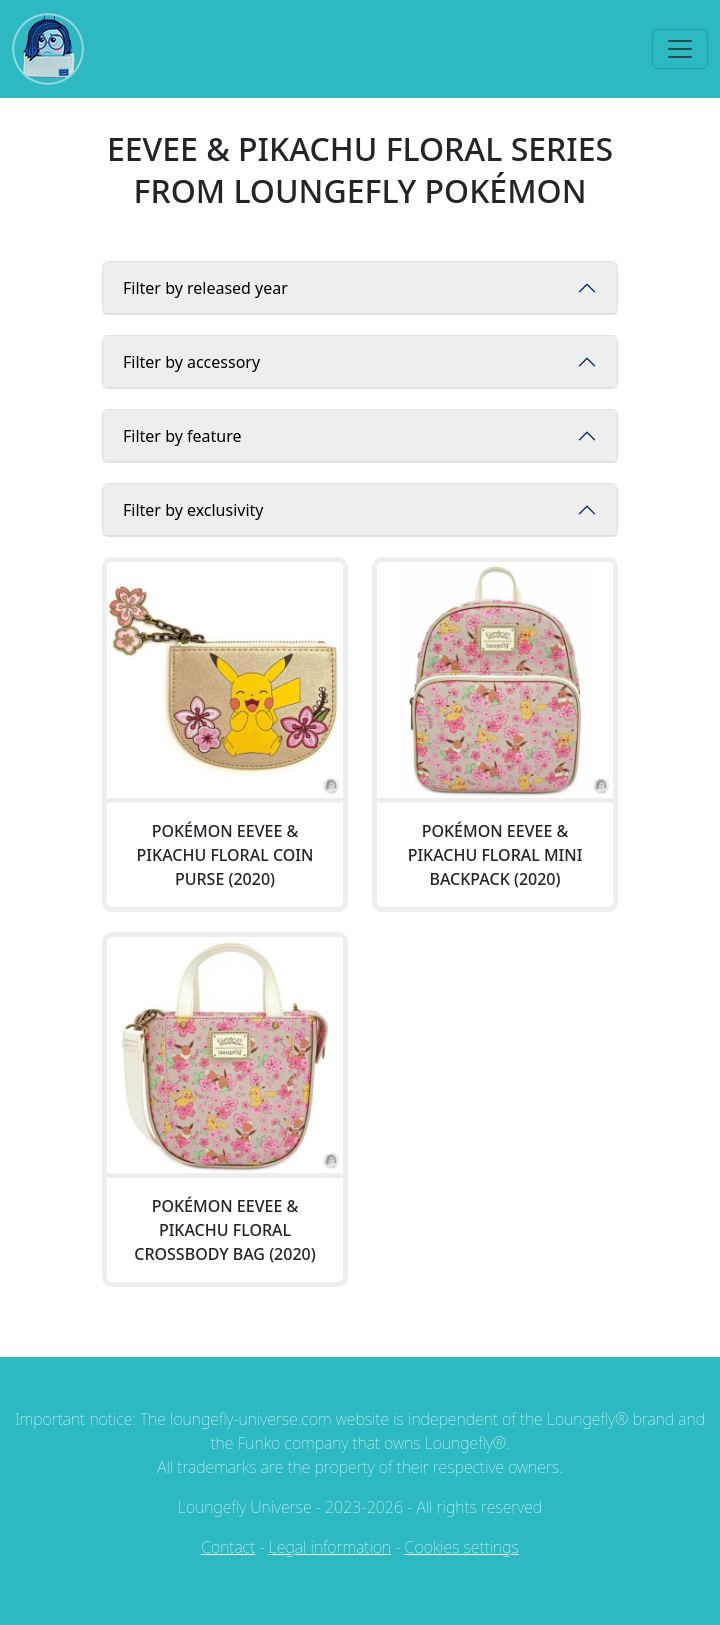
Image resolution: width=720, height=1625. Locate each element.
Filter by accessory (191, 362)
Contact (228, 1547)
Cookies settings (462, 1547)
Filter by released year (205, 288)
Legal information (330, 1547)
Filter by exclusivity (193, 510)
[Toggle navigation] (680, 49)
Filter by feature (182, 436)
